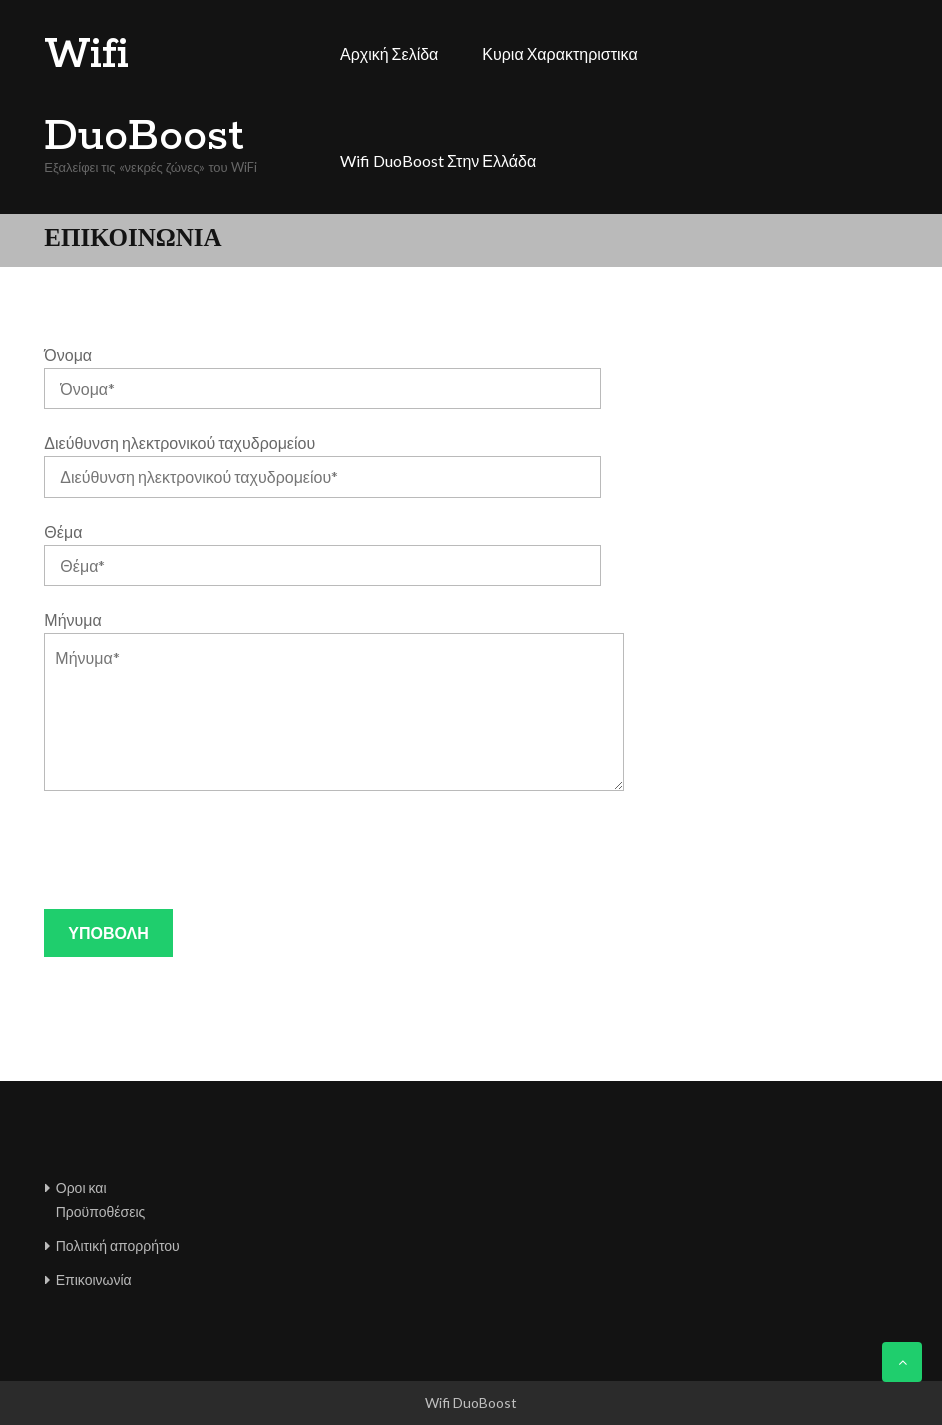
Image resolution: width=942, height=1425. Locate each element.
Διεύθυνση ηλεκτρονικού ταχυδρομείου (179, 442)
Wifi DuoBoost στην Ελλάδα (438, 160)
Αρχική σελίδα (389, 53)
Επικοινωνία (94, 1279)
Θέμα (63, 531)
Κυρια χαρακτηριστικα (559, 53)
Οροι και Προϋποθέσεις (101, 1199)
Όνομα (68, 354)
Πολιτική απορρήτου (118, 1245)
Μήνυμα (72, 619)
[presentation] (196, 850)
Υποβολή (108, 932)
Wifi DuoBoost (144, 96)
